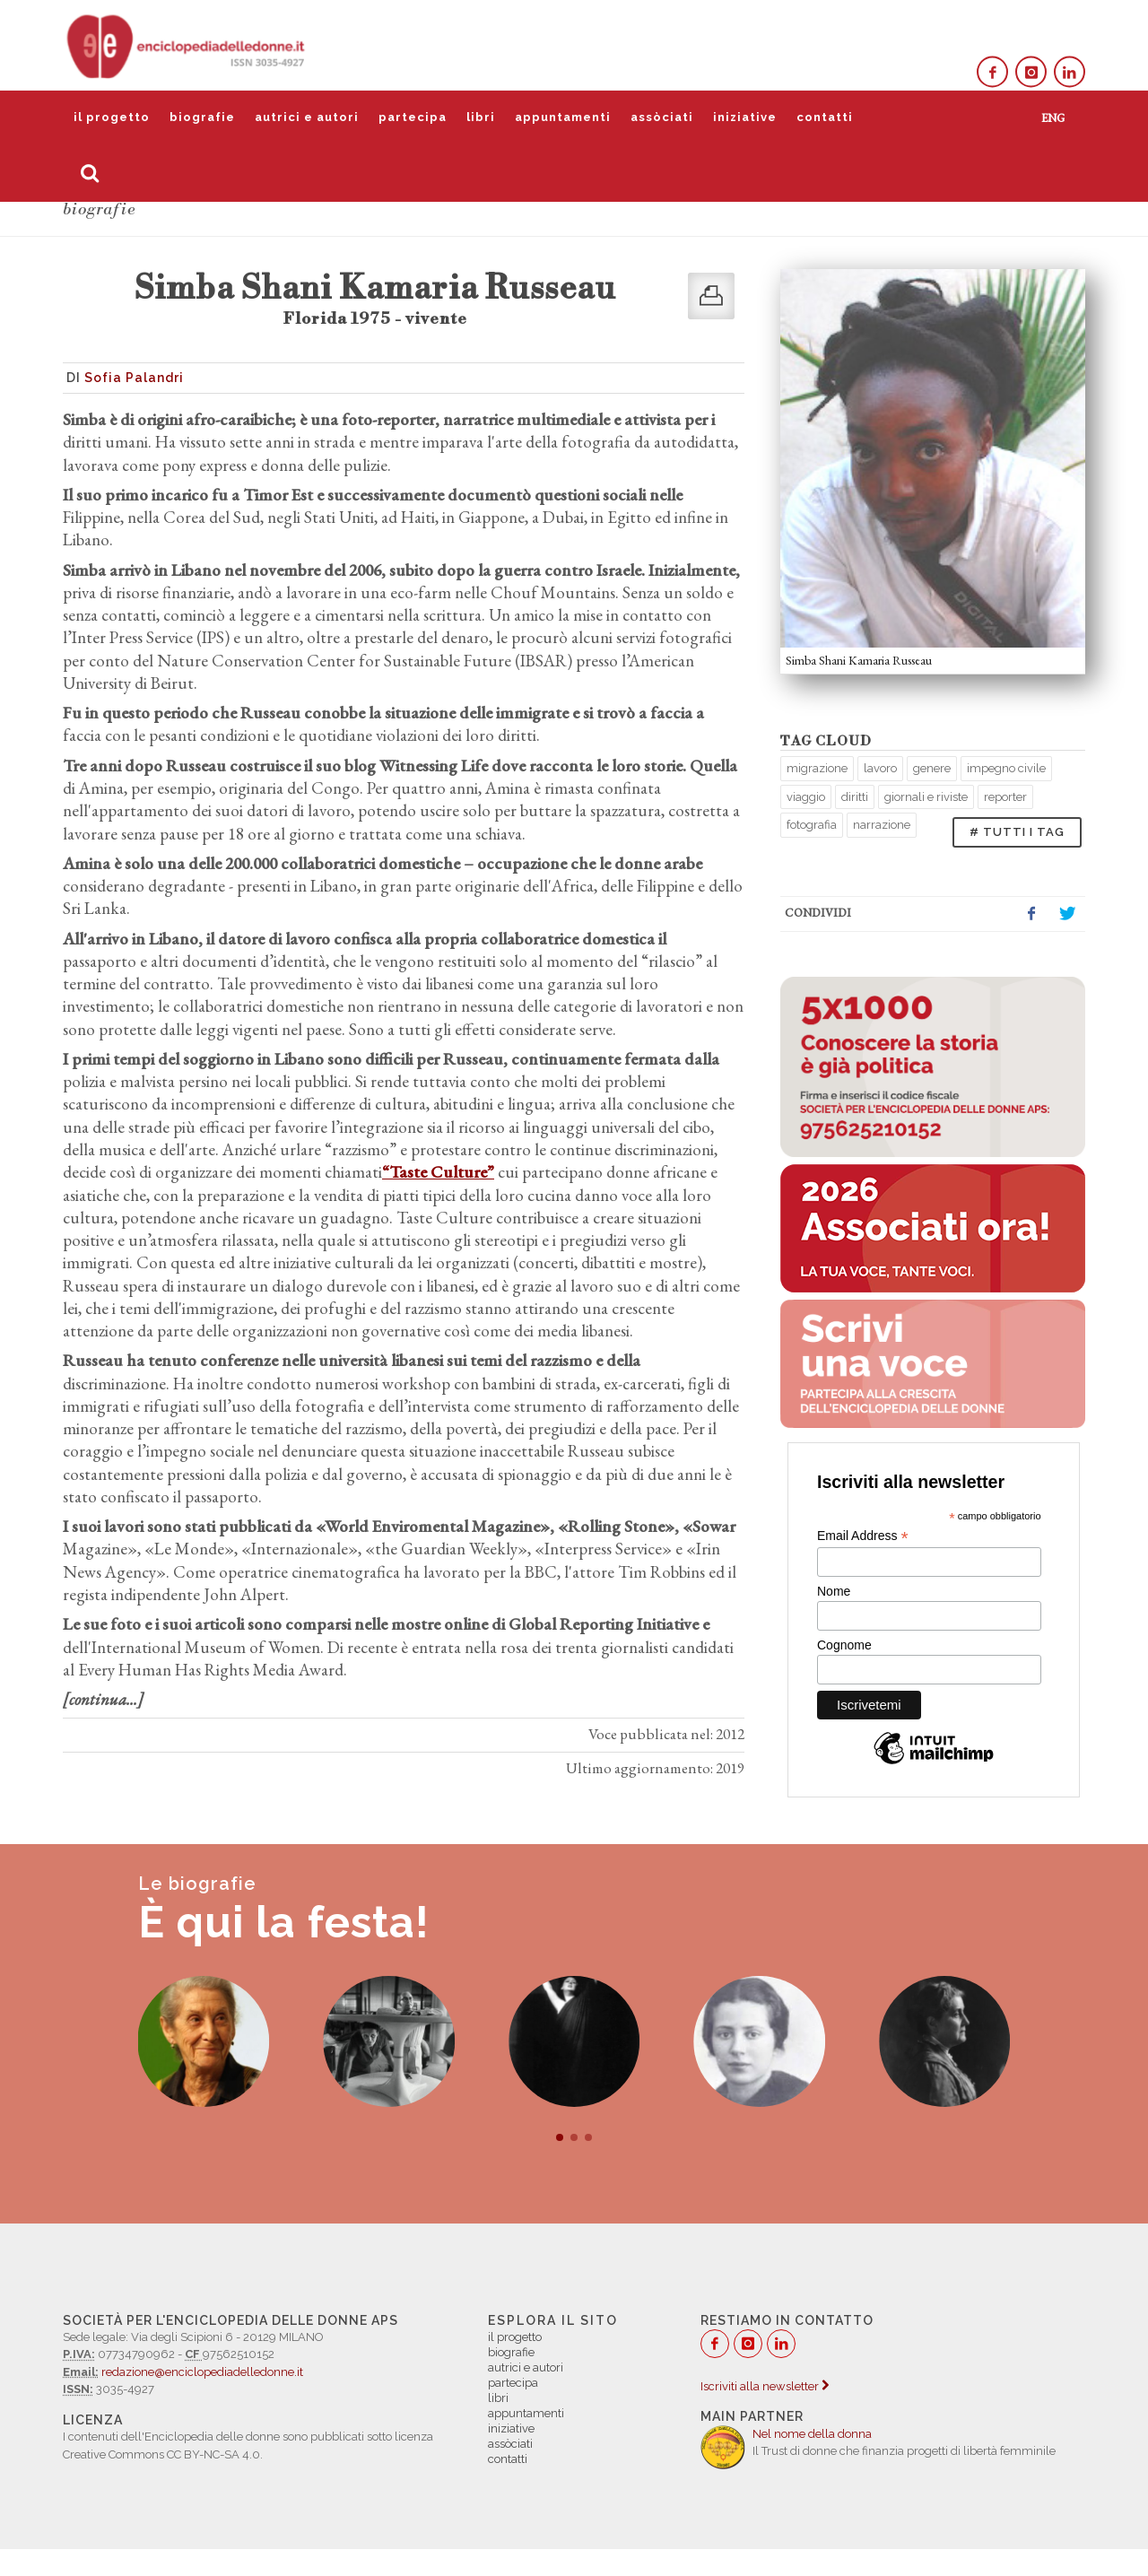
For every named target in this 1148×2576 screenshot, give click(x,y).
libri (480, 117)
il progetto (112, 117)
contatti (824, 117)
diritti (854, 797)
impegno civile (1006, 768)
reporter (1005, 797)
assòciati (662, 117)
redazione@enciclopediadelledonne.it (202, 2372)
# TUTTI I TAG (1017, 832)
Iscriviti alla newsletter (764, 2386)
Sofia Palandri (134, 377)
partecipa (412, 117)
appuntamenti (563, 117)
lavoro (880, 768)
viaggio (806, 797)
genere (932, 768)
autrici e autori (307, 117)
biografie (202, 117)
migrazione (817, 768)
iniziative (745, 117)
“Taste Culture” (438, 1172)
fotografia (812, 824)
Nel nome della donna (812, 2434)
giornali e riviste (926, 797)
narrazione (881, 824)
